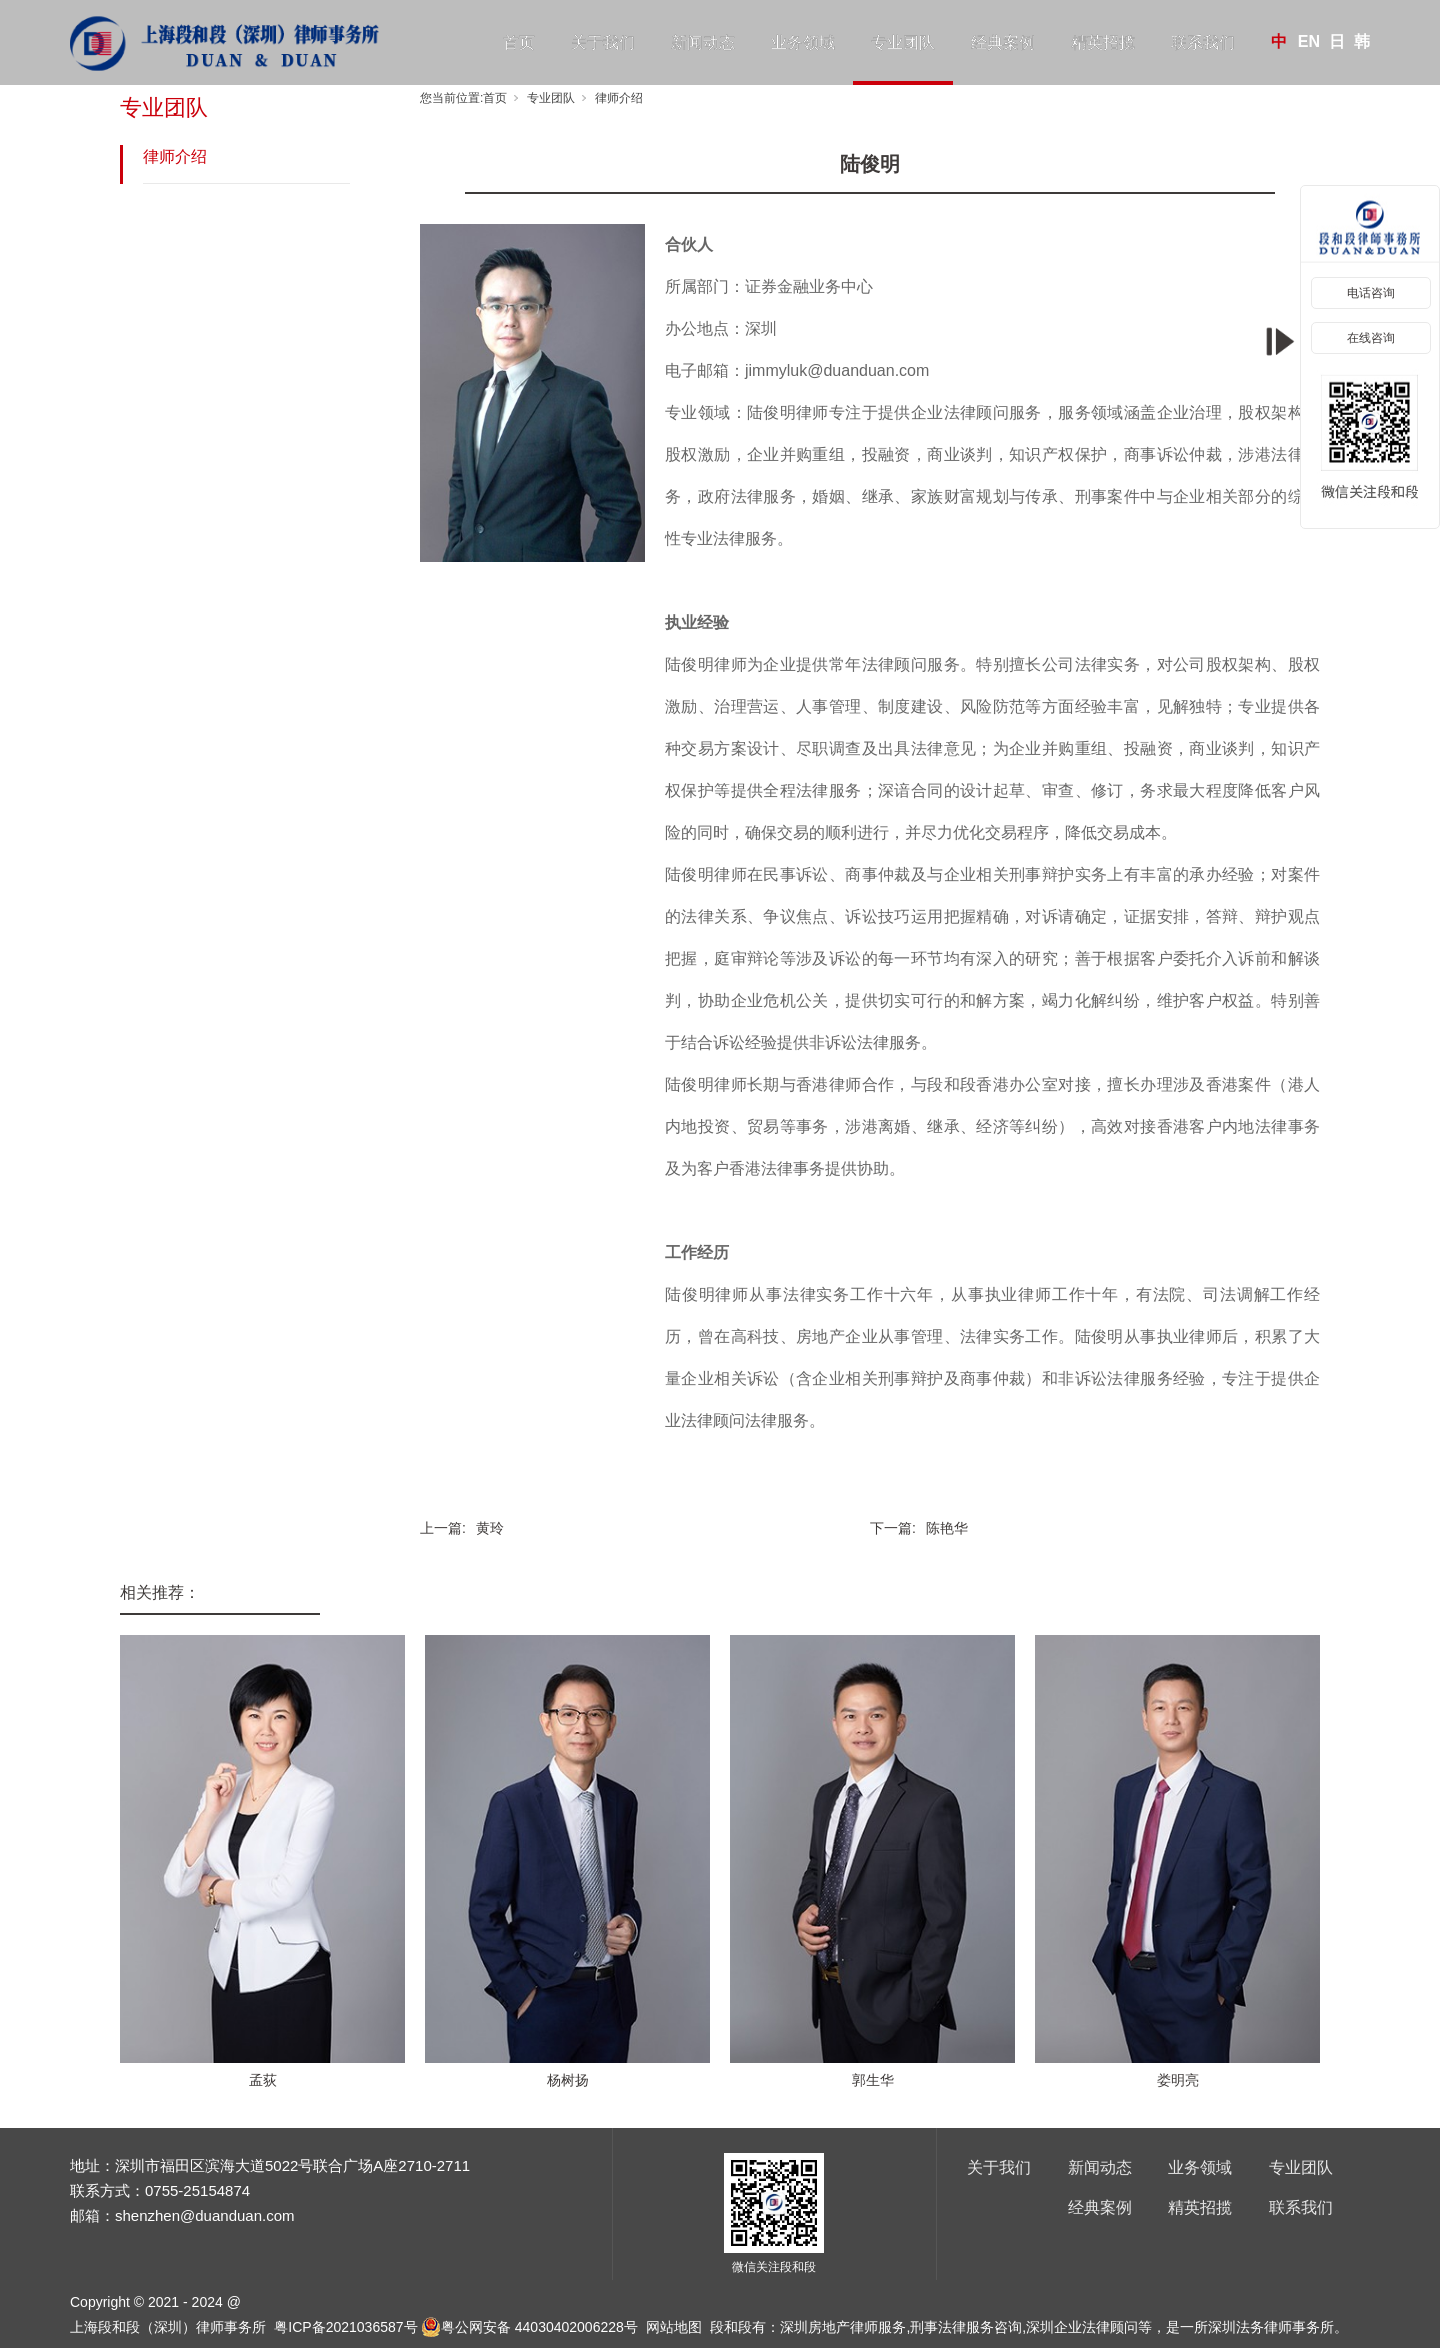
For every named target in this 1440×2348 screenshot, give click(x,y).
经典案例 (1003, 42)
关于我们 (603, 42)
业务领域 (803, 42)
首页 (519, 42)
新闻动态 (703, 42)
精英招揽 (1103, 42)
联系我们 (1203, 42)
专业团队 (903, 42)
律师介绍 (175, 156)
